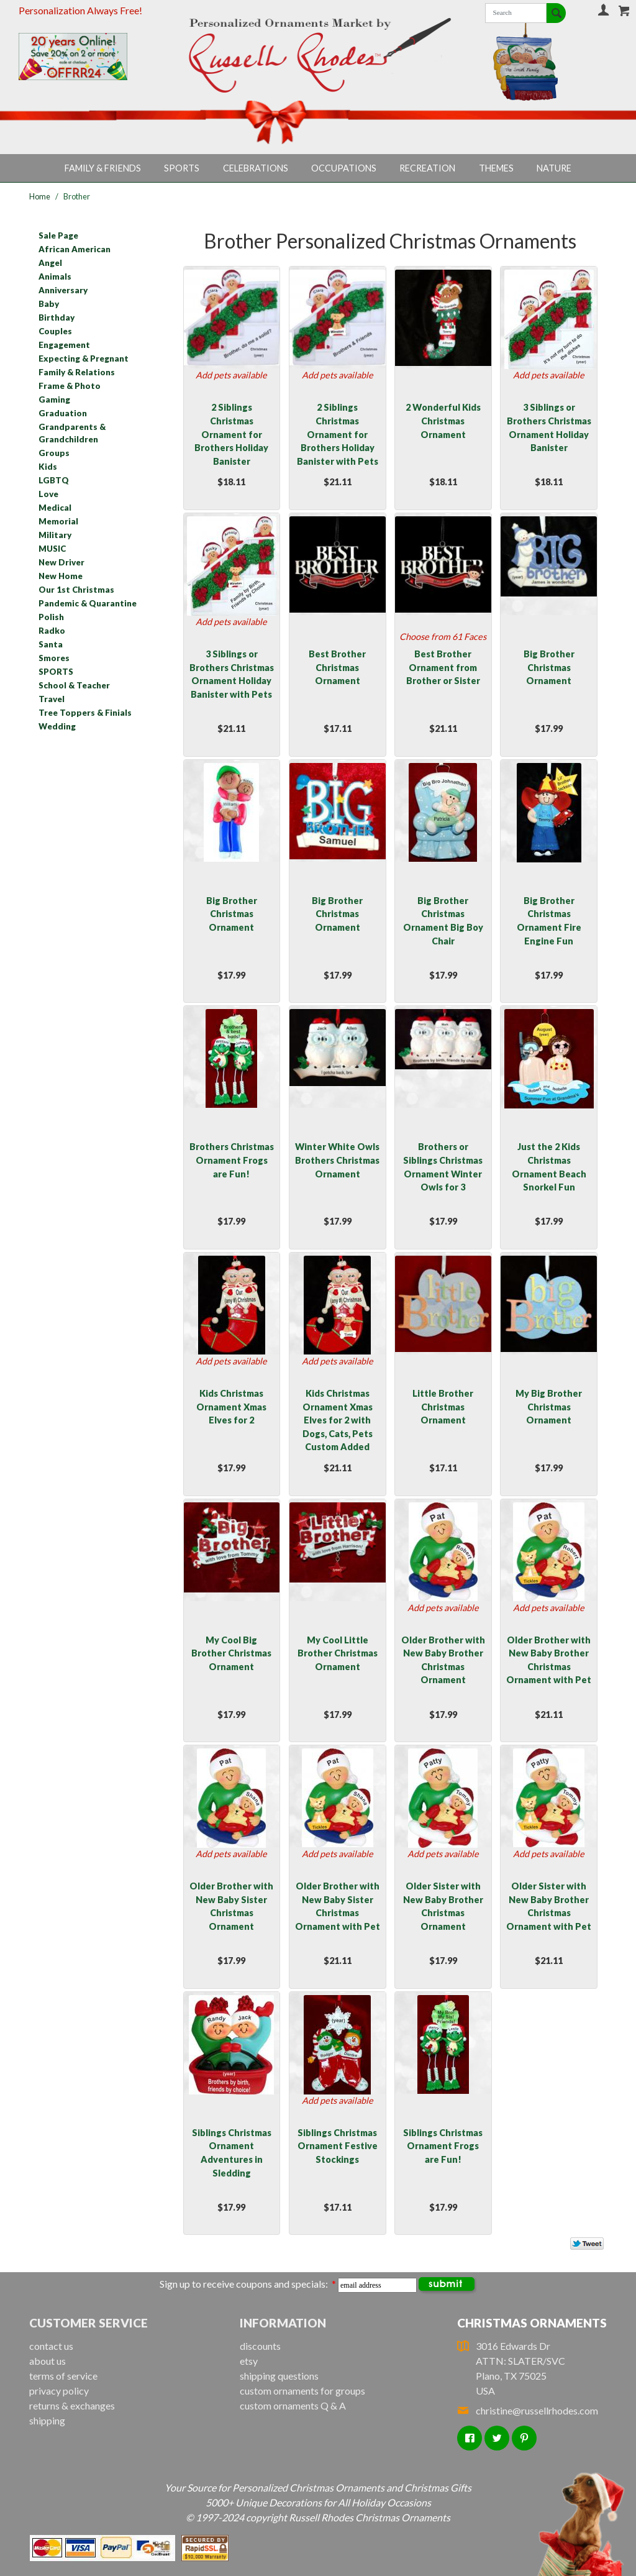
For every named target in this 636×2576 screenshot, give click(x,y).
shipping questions (279, 2376)
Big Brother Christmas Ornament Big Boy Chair (443, 920)
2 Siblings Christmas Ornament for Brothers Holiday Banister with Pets (337, 434)
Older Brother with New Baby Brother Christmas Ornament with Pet (548, 1660)
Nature (554, 168)
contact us (51, 2346)
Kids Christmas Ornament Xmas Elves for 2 (231, 1406)
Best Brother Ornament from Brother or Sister (443, 667)
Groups (54, 453)
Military (55, 535)
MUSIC (52, 549)
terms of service (63, 2376)
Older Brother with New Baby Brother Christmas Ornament (443, 1660)
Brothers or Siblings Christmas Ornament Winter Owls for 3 (443, 1166)
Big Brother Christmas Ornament (549, 667)
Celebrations (255, 168)
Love (48, 494)
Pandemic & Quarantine (88, 603)
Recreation (427, 168)
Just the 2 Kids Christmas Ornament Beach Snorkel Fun (549, 1166)
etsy (249, 2361)
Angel (50, 263)
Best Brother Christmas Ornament (337, 667)
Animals (55, 276)
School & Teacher (74, 685)
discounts (260, 2346)
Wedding (57, 726)
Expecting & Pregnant (84, 358)
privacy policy (59, 2390)
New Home (61, 576)
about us (47, 2361)
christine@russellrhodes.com (527, 2410)
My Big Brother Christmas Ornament (549, 1406)
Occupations (343, 168)
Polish (51, 617)
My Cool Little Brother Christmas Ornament (338, 1653)
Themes (496, 168)
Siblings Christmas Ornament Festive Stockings (338, 2146)
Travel (52, 699)
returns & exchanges (72, 2405)
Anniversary (63, 290)
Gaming (54, 399)
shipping (47, 2420)
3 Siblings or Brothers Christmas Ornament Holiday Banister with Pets (231, 674)
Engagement (64, 345)
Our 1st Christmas (76, 590)
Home (39, 196)
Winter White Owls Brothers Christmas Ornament (337, 1160)
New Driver (61, 562)
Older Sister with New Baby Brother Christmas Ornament (443, 1906)
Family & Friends (103, 168)
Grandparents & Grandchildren (72, 433)
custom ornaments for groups (302, 2390)
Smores (54, 658)
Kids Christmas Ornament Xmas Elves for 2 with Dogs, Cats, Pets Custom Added (337, 1420)
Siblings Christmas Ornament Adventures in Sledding (231, 2152)
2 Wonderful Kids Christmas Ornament (443, 420)
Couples (55, 331)
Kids (48, 467)
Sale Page (58, 235)
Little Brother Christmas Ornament (442, 1406)
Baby (49, 304)
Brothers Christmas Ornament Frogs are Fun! (231, 1160)
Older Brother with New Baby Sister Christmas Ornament (231, 1906)
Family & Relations (77, 372)
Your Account (603, 9)
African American (75, 249)
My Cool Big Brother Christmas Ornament (231, 1653)
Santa (51, 644)
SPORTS (56, 672)
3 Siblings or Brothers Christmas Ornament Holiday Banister (549, 427)
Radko (52, 631)
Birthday (57, 317)
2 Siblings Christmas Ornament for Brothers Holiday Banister (231, 434)
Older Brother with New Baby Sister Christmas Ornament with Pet (337, 1906)
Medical (55, 508)
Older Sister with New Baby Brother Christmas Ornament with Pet (548, 1906)
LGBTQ (54, 480)
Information (283, 2323)
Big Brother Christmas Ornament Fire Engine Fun (549, 920)
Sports (181, 168)
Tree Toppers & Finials (85, 713)
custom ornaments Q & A (293, 2405)
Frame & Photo (70, 386)
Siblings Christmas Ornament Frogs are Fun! (443, 2146)
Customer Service (88, 2323)
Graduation (63, 413)
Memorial (58, 521)
